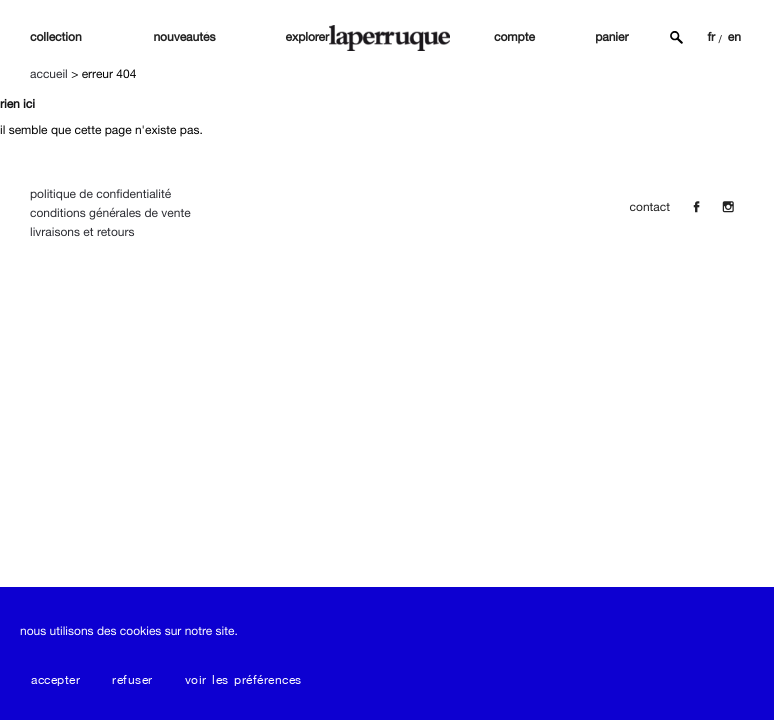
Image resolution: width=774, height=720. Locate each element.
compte (514, 37)
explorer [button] (307, 37)
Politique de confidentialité (100, 194)
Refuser (132, 680)
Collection (56, 37)
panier (611, 37)
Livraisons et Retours (82, 232)
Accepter (55, 680)
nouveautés (184, 37)
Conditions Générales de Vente (110, 213)
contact (650, 207)
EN (734, 37)
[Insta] (728, 207)
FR (711, 37)
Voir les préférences (243, 680)
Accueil (49, 74)
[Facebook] (696, 207)
